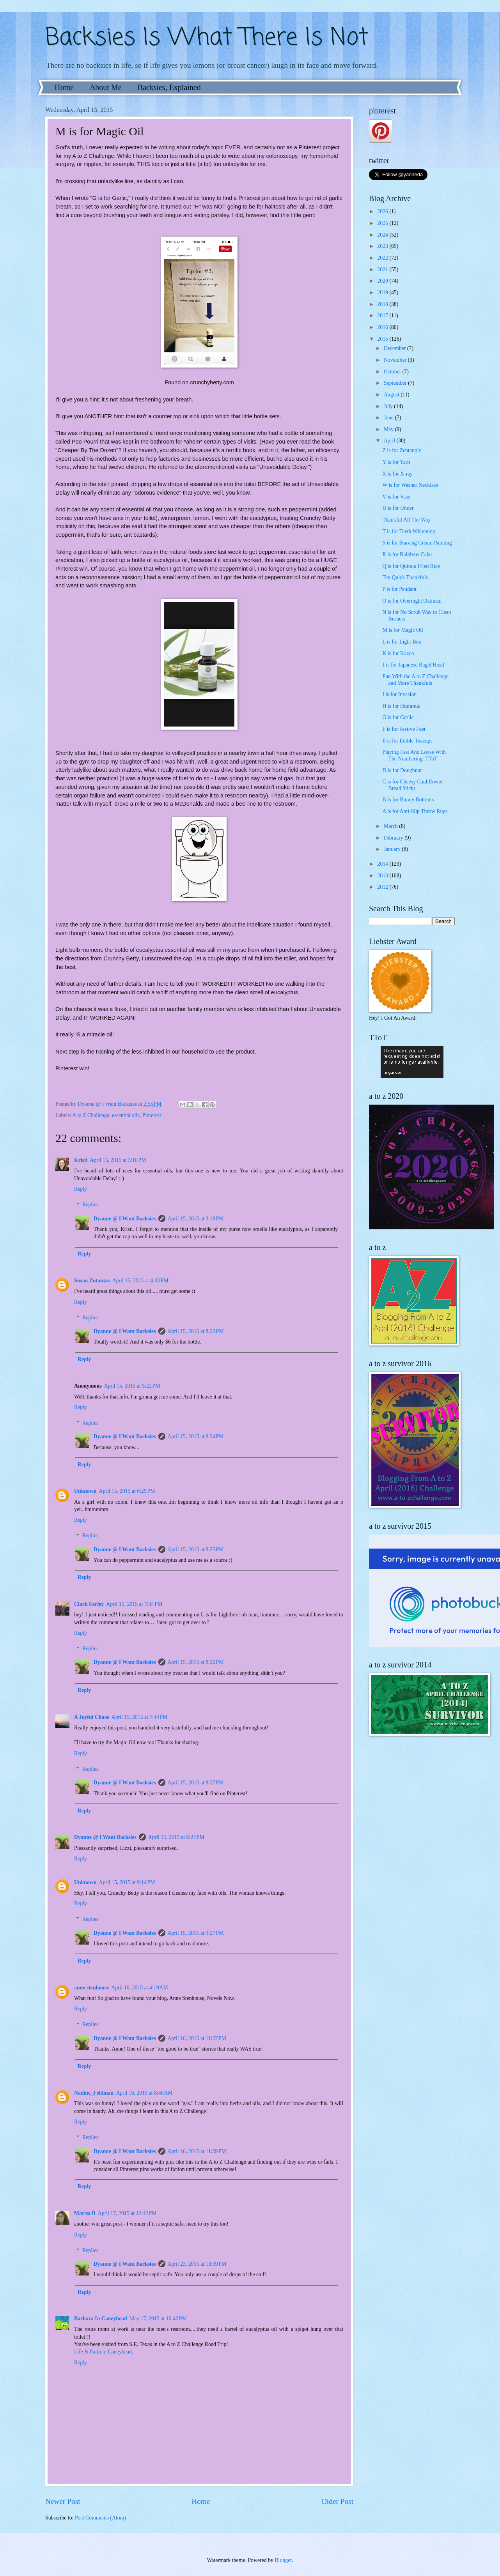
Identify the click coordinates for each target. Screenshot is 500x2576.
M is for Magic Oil (402, 630)
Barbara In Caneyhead (100, 2318)
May (389, 429)
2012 (383, 887)
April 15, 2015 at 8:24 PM (196, 1436)
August (392, 395)
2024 (383, 235)
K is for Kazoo (398, 653)
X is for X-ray (397, 474)
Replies (90, 1205)
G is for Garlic (397, 717)
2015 (383, 339)
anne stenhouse (91, 1988)
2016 (383, 327)
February (394, 838)
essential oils (126, 1115)
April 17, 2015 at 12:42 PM (127, 2213)
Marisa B (85, 2213)
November (396, 360)
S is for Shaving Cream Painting (417, 543)
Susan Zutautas (92, 1281)
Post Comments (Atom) (100, 2518)
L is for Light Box (401, 642)
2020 (383, 281)
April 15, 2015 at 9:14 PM (127, 1882)
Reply (80, 1189)
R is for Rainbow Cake (406, 554)
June (389, 418)
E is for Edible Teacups (407, 741)
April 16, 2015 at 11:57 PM (197, 2038)
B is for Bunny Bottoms (408, 800)
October (393, 372)
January (393, 849)
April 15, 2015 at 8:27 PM (196, 1783)
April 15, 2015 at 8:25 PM (196, 1549)
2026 (383, 211)
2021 (383, 269)
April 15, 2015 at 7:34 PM (134, 1604)
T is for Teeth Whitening (408, 531)
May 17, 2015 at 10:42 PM (158, 2318)
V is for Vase (396, 497)
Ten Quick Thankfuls (405, 577)
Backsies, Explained (169, 87)
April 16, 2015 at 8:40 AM (144, 2093)
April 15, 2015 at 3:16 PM (118, 1160)
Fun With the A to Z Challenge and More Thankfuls (415, 680)
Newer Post (62, 2501)
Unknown (85, 1491)
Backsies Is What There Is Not (206, 38)
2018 (383, 304)
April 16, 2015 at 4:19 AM (139, 1988)
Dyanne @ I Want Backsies (125, 1219)
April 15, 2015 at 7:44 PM (140, 1717)
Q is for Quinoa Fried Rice (411, 566)
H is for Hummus (401, 706)
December (395, 348)
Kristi (81, 1160)
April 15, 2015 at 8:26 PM (196, 1662)
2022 (383, 258)
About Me (106, 87)
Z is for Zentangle (401, 450)
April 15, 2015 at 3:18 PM (196, 1219)
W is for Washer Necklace (410, 485)
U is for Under (397, 508)
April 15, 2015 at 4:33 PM (140, 1281)
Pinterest (151, 1115)
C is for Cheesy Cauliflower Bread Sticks (412, 785)
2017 (383, 315)
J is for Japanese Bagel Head (413, 665)
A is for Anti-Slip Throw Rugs (414, 811)
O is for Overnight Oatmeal (411, 601)
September (396, 383)
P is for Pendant (399, 589)
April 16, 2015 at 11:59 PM (197, 2151)
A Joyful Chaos (91, 1717)
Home (64, 87)
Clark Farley (89, 1604)
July (389, 406)
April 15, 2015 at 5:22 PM (132, 1386)
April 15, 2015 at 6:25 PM (127, 1491)
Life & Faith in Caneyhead (103, 2352)
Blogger (283, 2560)
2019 (383, 292)
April (390, 441)
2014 (383, 864)
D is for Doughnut (402, 770)
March (391, 826)
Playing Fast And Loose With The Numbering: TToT (413, 755)
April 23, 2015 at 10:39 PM (197, 2264)
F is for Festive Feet (403, 729)
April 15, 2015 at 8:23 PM (196, 1331)
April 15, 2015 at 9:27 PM (196, 1933)
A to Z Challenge (90, 1115)
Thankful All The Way (406, 520)
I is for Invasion (399, 694)
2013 (383, 876)
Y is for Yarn (396, 462)
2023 (383, 246)
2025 (383, 223)
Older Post (337, 2501)
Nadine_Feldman (93, 2093)
